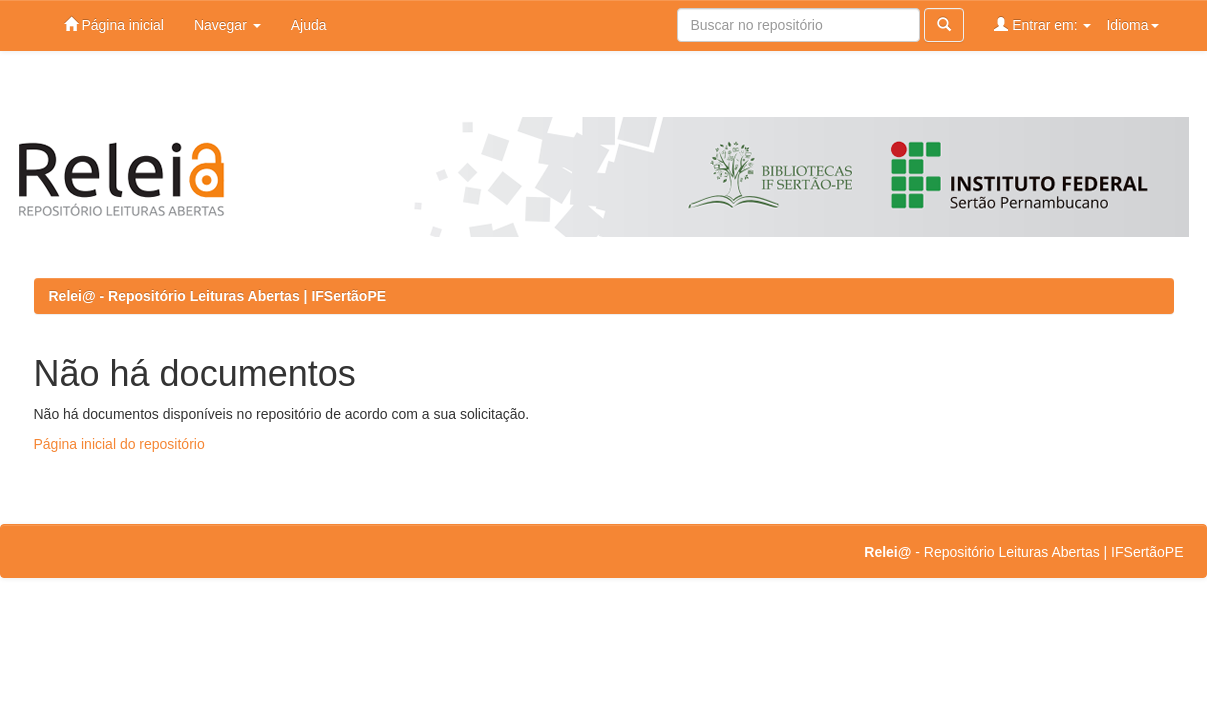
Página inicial (114, 24)
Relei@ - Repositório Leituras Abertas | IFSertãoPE (218, 296)
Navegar (227, 25)
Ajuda (309, 25)
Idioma (1132, 25)
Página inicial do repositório (119, 444)
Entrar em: (1042, 24)
